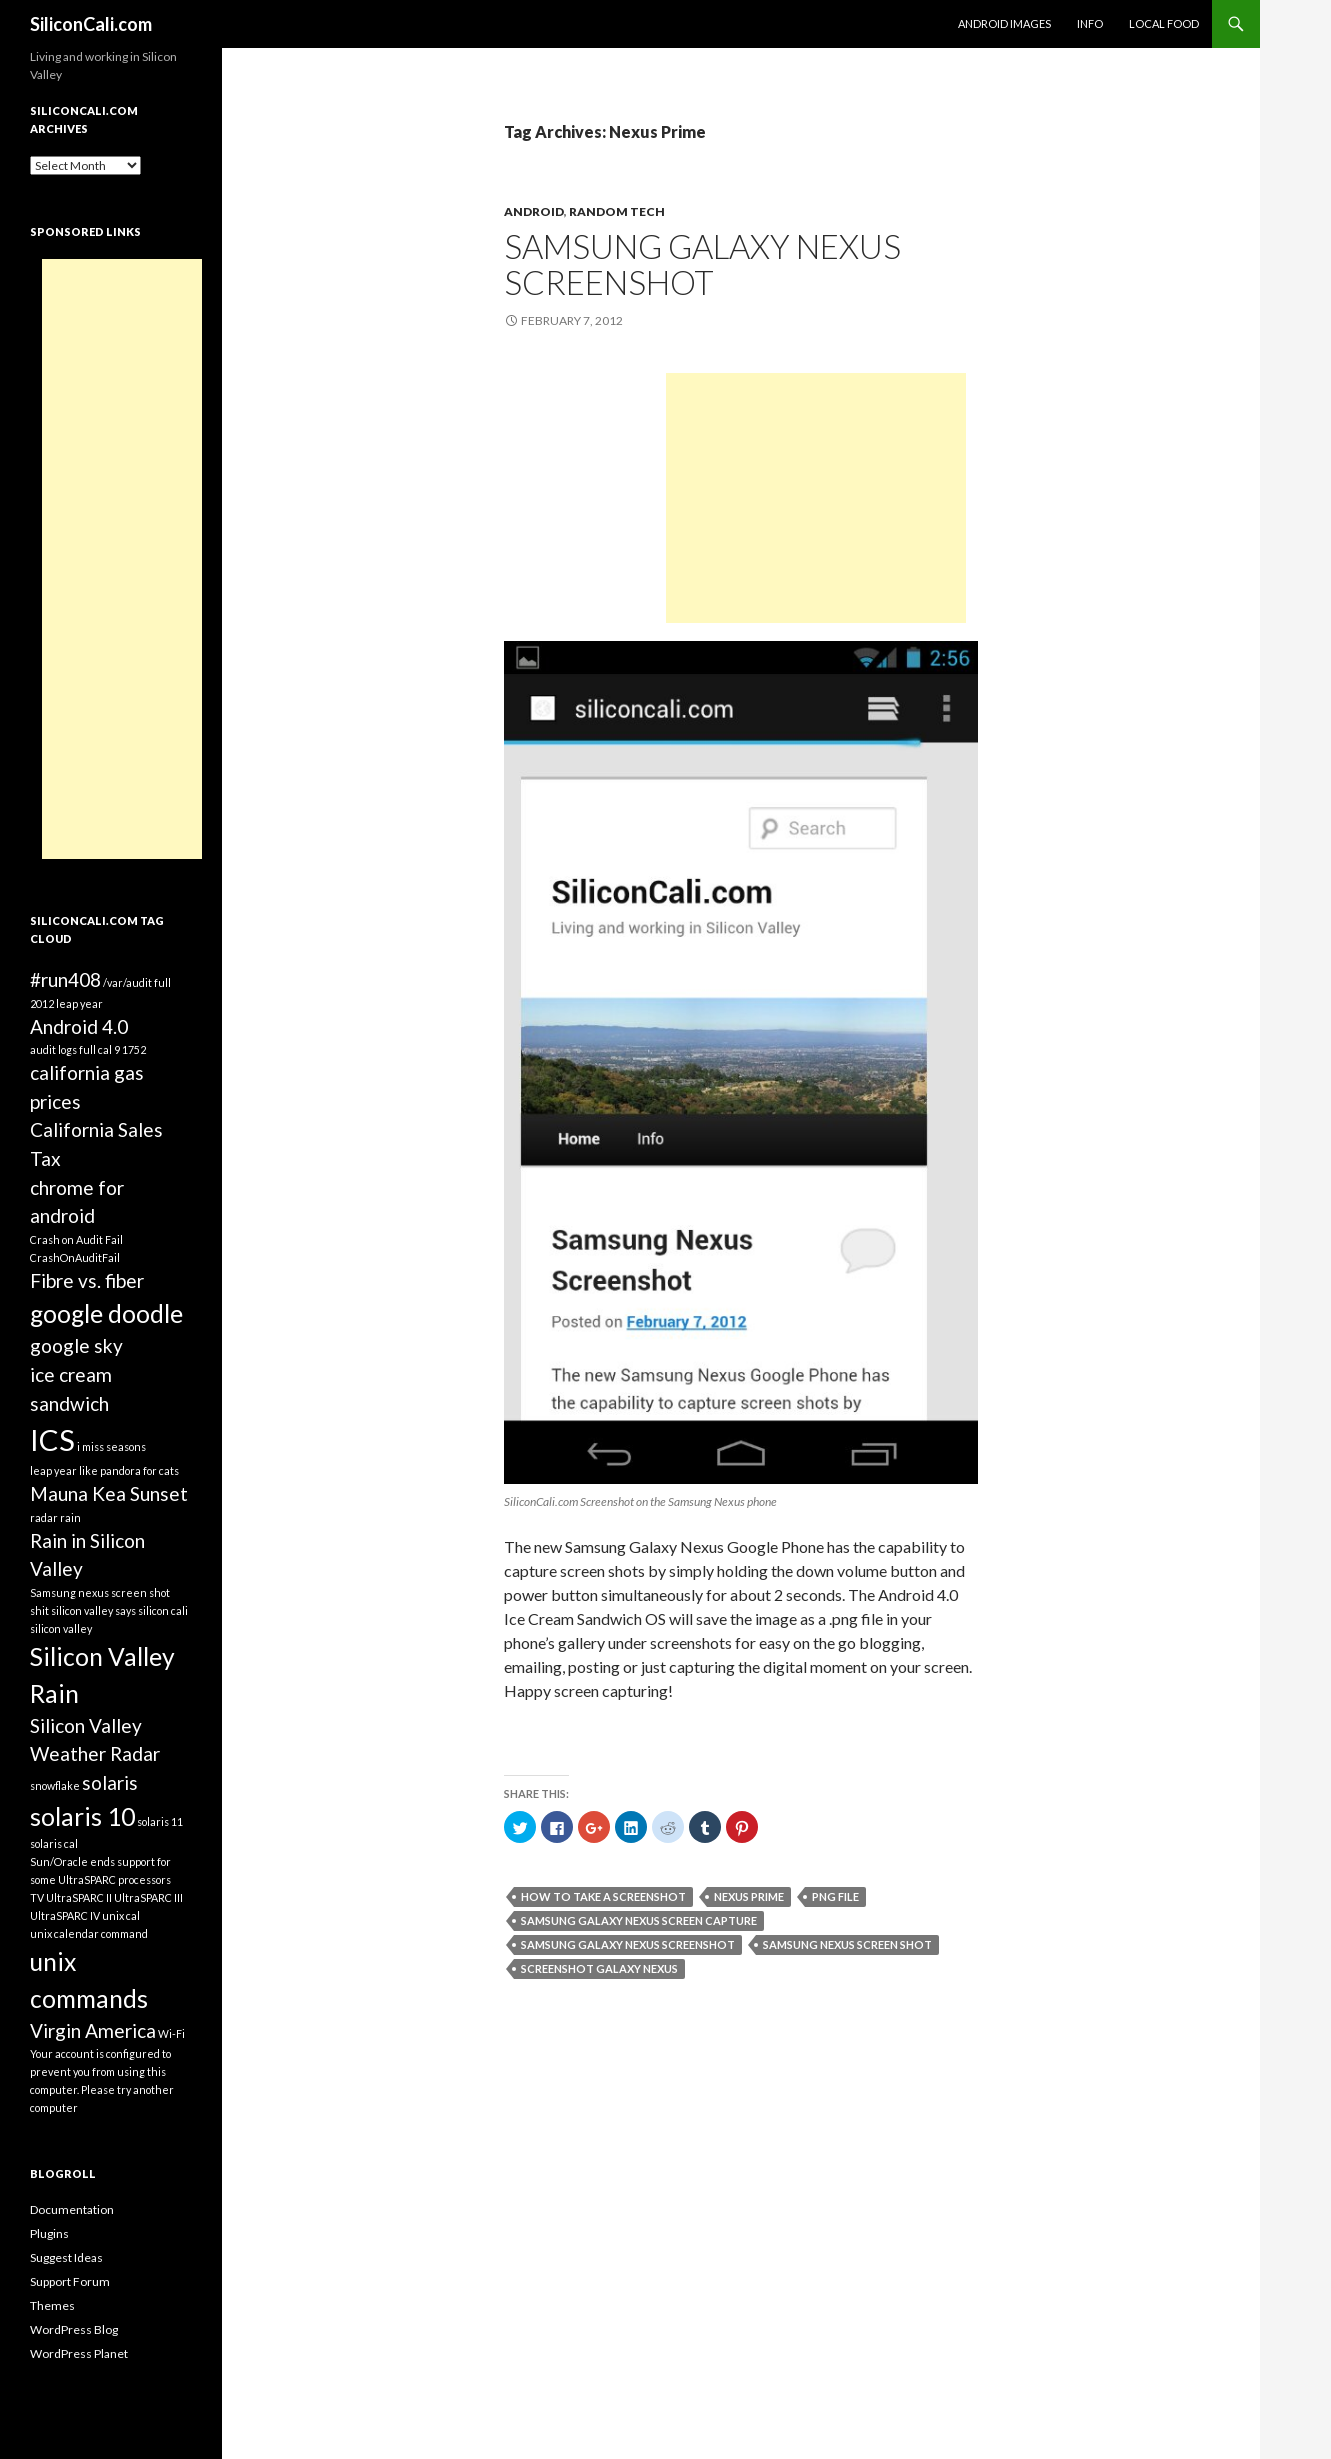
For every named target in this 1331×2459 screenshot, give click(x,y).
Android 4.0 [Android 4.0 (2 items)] (79, 1026)
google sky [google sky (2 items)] (76, 1345)
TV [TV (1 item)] (37, 1897)
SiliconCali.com (91, 24)
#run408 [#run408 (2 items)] (65, 979)
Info (1090, 23)
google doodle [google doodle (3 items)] (106, 1313)
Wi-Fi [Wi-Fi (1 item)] (171, 2033)
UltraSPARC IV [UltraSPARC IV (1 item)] (65, 1915)
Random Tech (617, 211)
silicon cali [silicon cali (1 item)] (163, 1610)
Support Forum (70, 2281)
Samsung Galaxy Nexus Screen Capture (639, 1920)
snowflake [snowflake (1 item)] (55, 1785)
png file (835, 1896)
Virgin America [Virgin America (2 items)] (93, 2030)
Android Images (1004, 23)
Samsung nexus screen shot (847, 1944)
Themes (52, 2305)
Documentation (72, 2209)
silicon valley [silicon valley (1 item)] (61, 1628)
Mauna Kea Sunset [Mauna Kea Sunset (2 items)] (109, 1493)
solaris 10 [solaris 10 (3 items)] (82, 1816)
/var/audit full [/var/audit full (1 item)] (137, 982)
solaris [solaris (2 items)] (110, 1782)
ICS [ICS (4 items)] (52, 1439)
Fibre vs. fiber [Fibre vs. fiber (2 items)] (87, 1280)
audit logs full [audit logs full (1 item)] (63, 1049)
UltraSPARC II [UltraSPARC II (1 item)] (79, 1897)
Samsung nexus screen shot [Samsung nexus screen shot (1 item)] (100, 1592)
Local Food (1164, 23)
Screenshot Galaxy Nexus (599, 1968)
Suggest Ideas (66, 2257)
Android (534, 211)
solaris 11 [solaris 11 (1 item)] (160, 1821)
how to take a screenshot (603, 1896)
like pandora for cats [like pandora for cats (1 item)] (129, 1470)
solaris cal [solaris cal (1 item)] (54, 1843)
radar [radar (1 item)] (44, 1517)
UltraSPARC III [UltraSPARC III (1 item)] (148, 1897)
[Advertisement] (816, 498)
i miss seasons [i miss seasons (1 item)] (111, 1446)
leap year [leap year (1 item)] (53, 1470)
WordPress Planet (79, 2353)
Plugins (49, 2233)
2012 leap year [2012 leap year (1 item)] (66, 1003)
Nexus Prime (749, 1896)
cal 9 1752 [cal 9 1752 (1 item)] (122, 1049)
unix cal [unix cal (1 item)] (121, 1915)
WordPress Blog (74, 2329)
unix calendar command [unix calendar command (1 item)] (89, 1933)
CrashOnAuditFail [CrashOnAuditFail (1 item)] (75, 1257)
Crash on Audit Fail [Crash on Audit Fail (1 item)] (76, 1239)
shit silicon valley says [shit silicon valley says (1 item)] (83, 1610)
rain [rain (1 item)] (70, 1517)
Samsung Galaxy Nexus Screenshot (702, 264)
